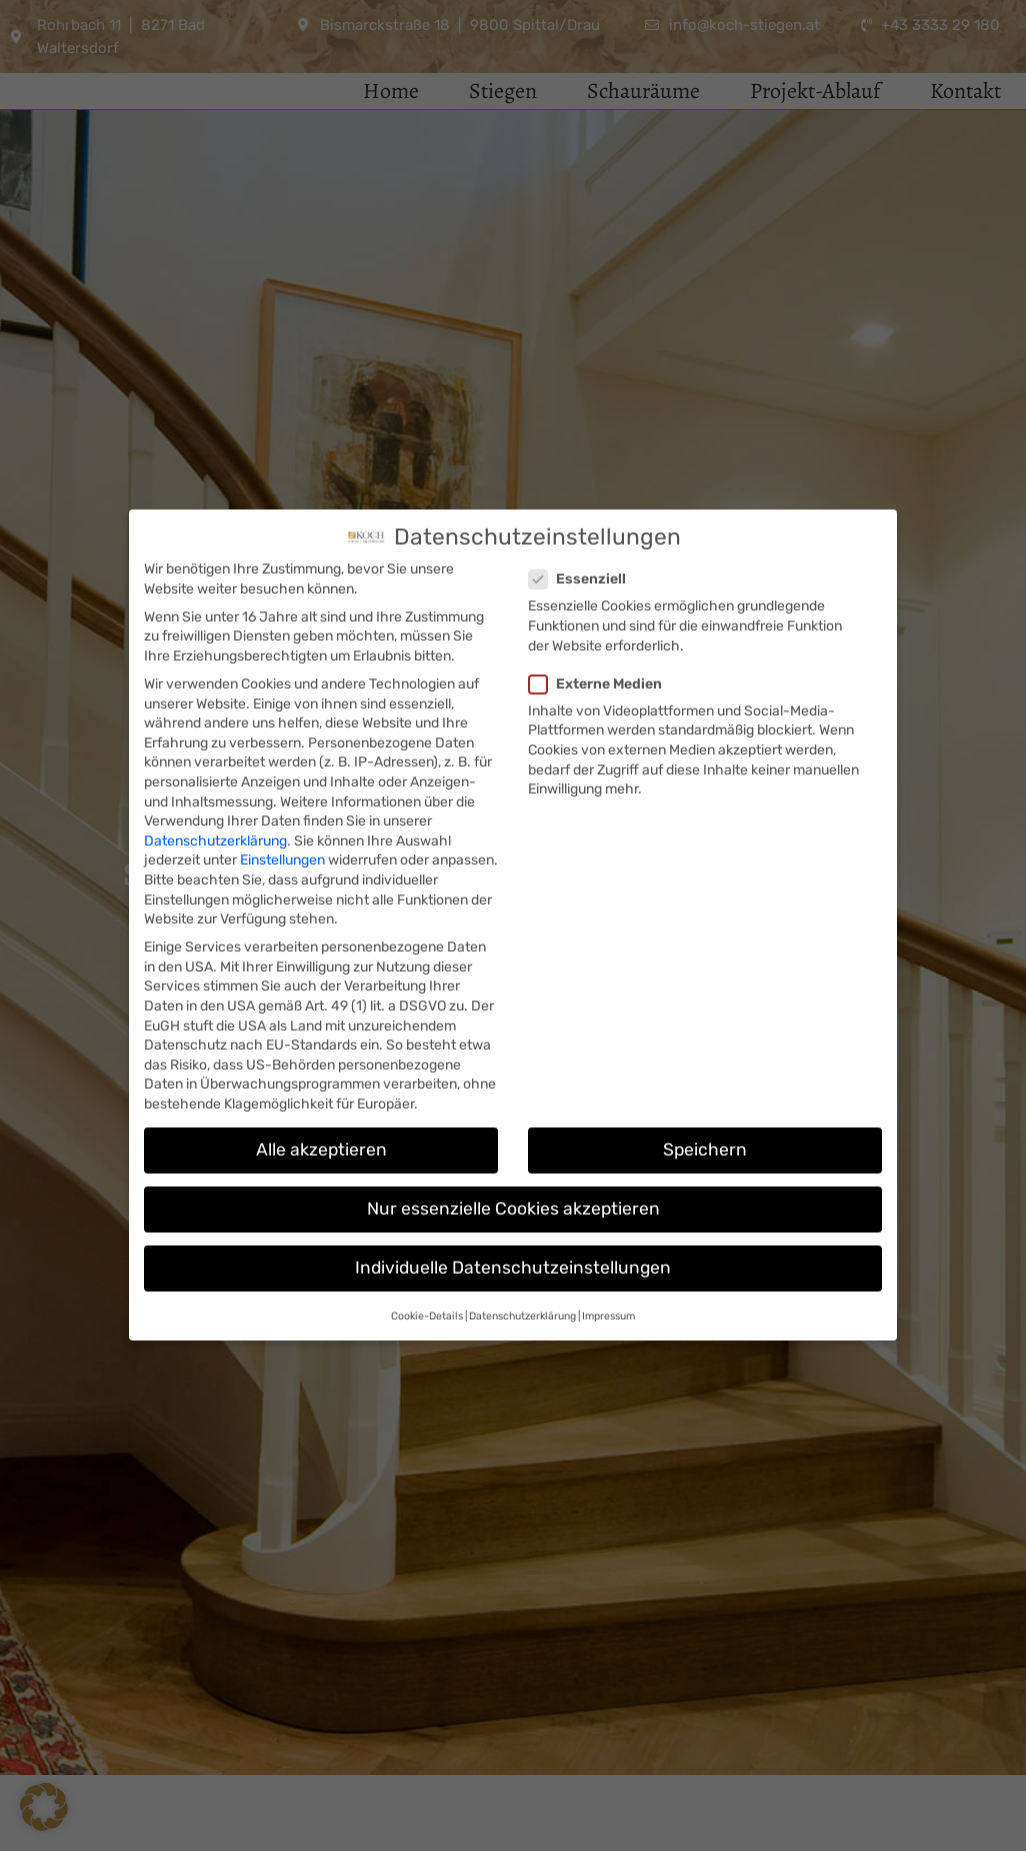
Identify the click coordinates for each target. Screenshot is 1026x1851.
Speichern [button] (705, 1107)
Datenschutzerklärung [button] (522, 1272)
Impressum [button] (608, 1272)
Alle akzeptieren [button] (321, 1107)
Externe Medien (601, 640)
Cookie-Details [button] (427, 1272)
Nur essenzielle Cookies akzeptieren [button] (513, 1166)
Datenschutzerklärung (215, 797)
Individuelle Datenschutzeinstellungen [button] (513, 1225)
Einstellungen (282, 817)
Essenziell (583, 536)
